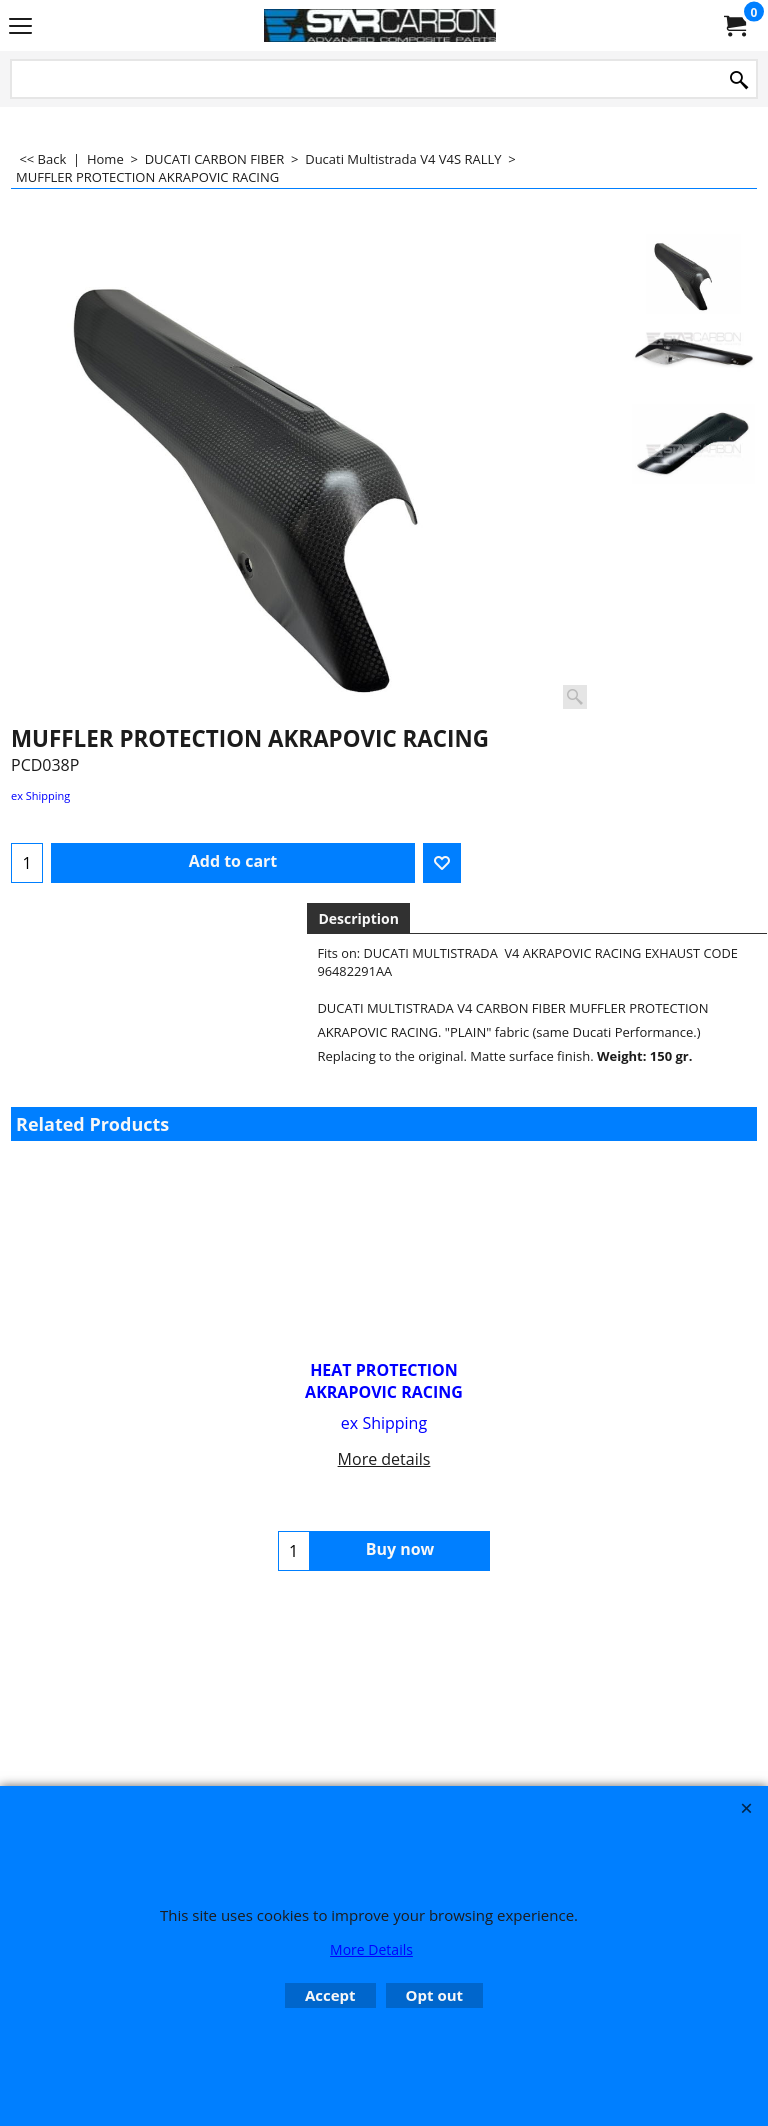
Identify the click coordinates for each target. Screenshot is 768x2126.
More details (384, 1459)
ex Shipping (40, 795)
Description (358, 918)
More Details (371, 1949)
